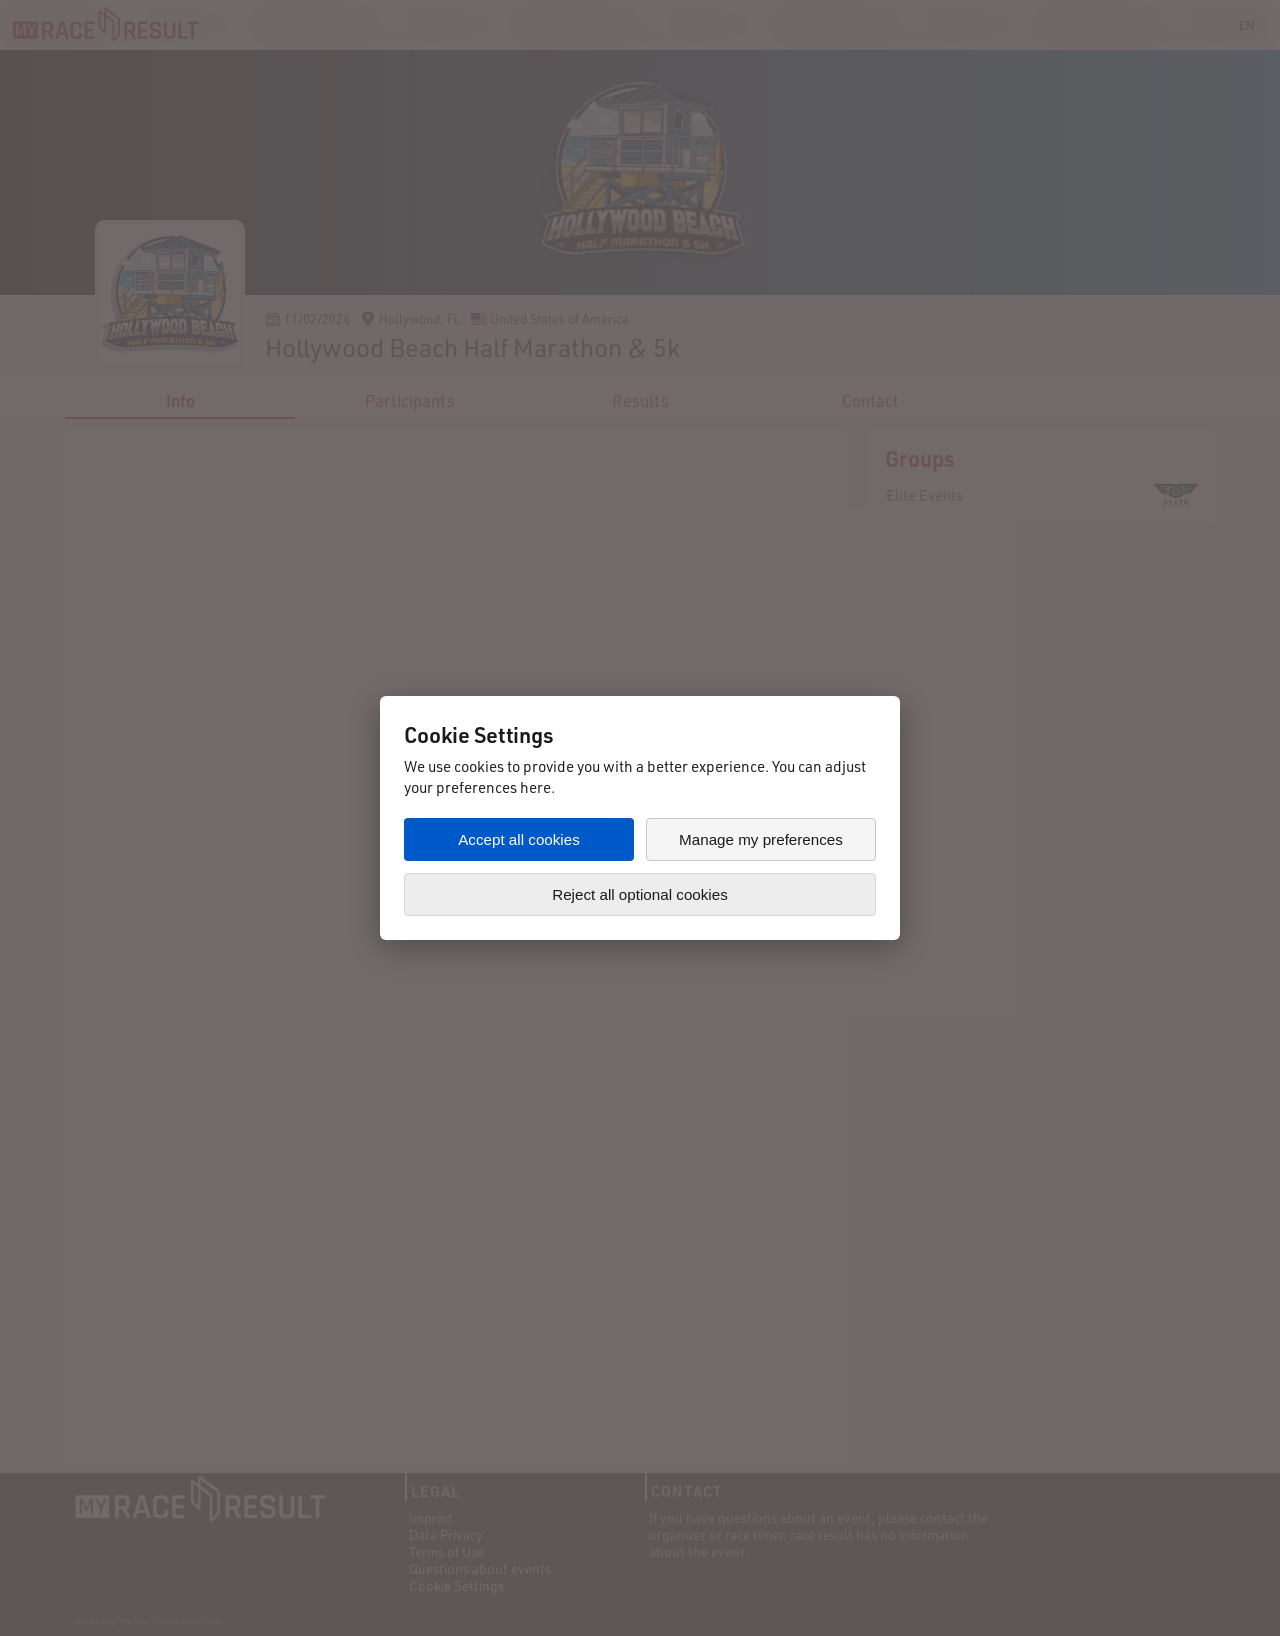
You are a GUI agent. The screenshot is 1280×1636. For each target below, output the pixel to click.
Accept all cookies (519, 839)
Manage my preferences (761, 839)
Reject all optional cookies (640, 894)
